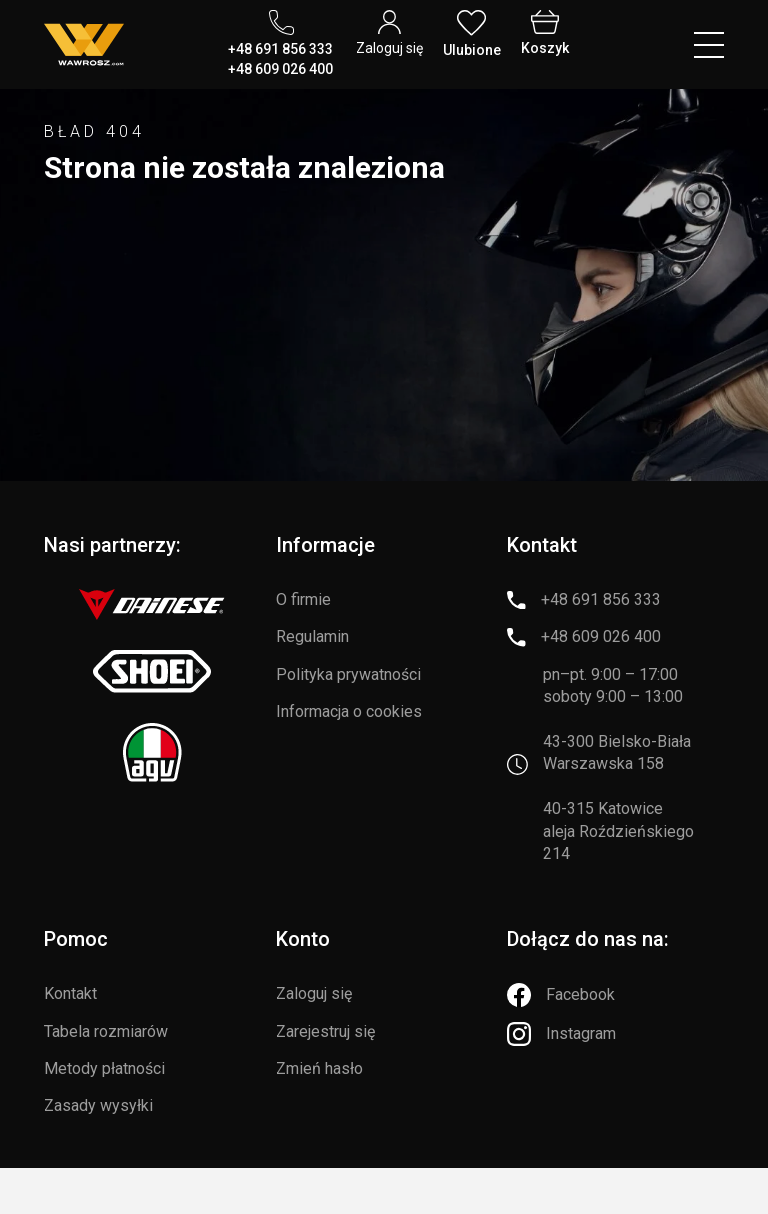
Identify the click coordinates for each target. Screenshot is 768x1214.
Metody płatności (104, 1068)
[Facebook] (561, 995)
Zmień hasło (319, 1068)
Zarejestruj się (325, 1031)
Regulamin (312, 636)
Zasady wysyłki (98, 1105)
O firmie (303, 599)
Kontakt (70, 993)
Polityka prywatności (348, 674)
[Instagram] (561, 1034)
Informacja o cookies (349, 711)
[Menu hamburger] (709, 45)
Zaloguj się (314, 993)
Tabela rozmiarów (106, 1031)
